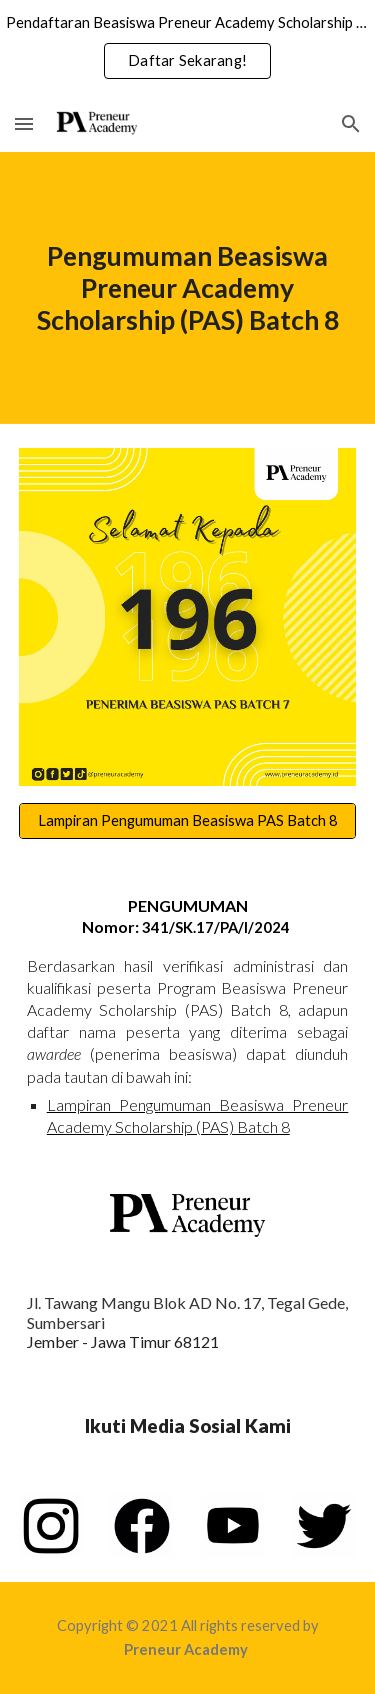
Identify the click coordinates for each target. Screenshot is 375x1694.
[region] (187, 48)
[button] (24, 123)
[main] (188, 288)
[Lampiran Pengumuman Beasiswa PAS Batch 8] (188, 820)
